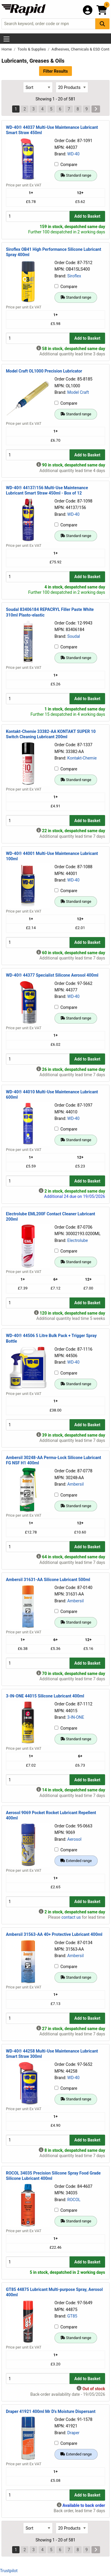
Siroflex (74, 276)
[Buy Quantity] (38, 216)
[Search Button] (102, 23)
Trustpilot (8, 2570)
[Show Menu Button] (6, 39)
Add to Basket (87, 216)
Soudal (73, 636)
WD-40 (73, 154)
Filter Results (55, 71)
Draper (73, 2432)
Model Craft (78, 392)
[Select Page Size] (72, 87)
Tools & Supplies (32, 49)
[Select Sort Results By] (38, 87)
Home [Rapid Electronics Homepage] (7, 49)
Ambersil (75, 1484)
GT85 (72, 2316)
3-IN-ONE (75, 1717)
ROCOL (74, 2199)
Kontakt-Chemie (81, 758)
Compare (65, 164)
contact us (71, 1917)
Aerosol (74, 1839)
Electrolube (77, 1240)
